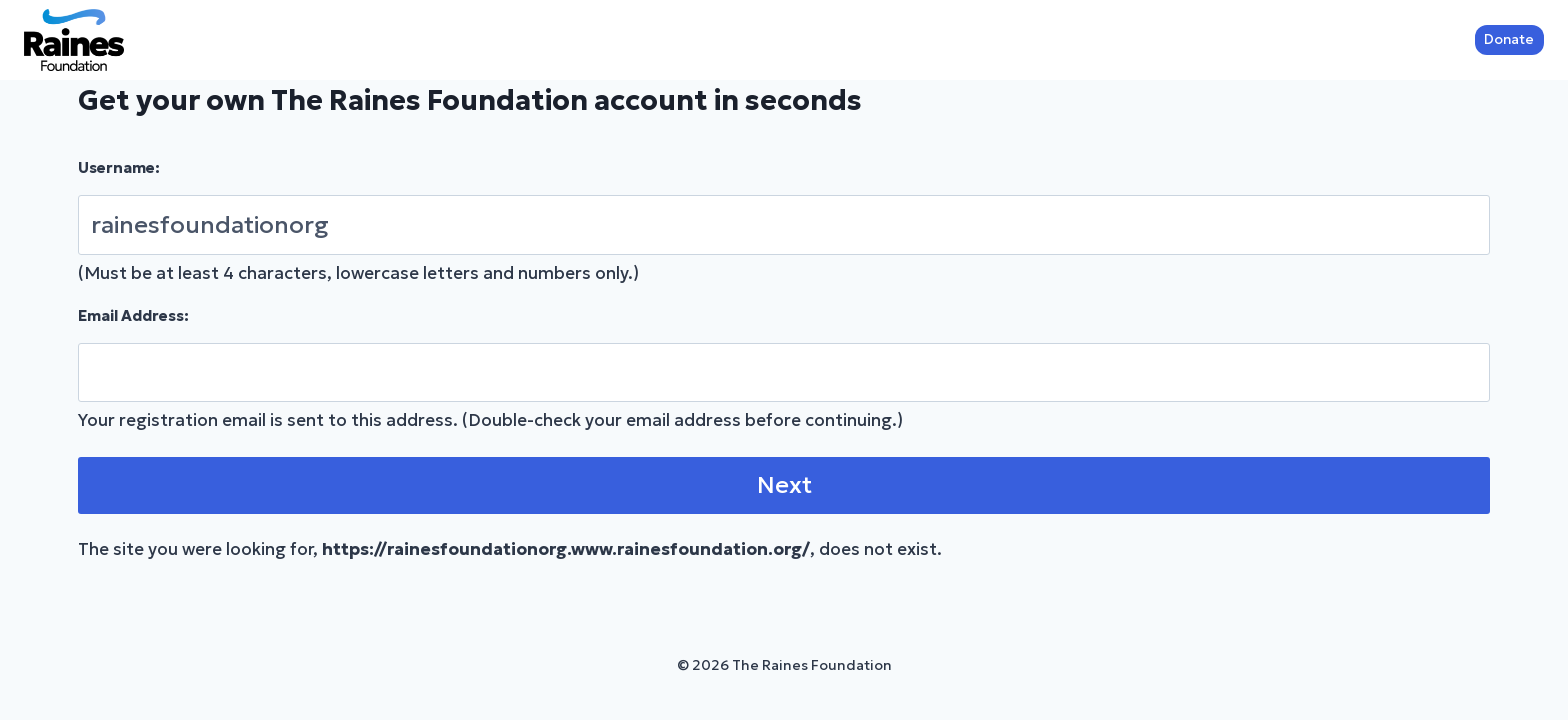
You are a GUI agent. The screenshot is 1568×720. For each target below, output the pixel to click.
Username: (119, 167)
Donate (1509, 39)
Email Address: (133, 315)
